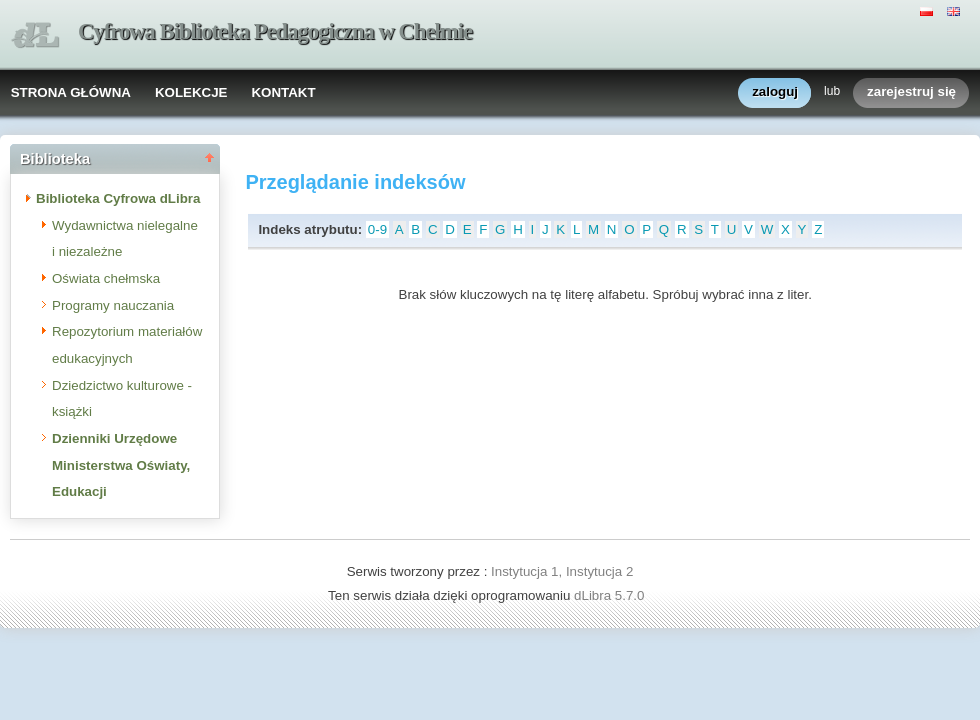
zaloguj (775, 92)
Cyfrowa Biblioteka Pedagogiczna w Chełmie (275, 31)
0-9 (377, 229)
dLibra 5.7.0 (611, 595)
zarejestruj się (911, 92)
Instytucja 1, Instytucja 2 (562, 571)
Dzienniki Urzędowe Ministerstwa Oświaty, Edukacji (121, 465)
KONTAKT (283, 92)
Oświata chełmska (106, 278)
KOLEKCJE (191, 92)
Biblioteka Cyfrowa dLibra (118, 198)
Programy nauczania (113, 305)
